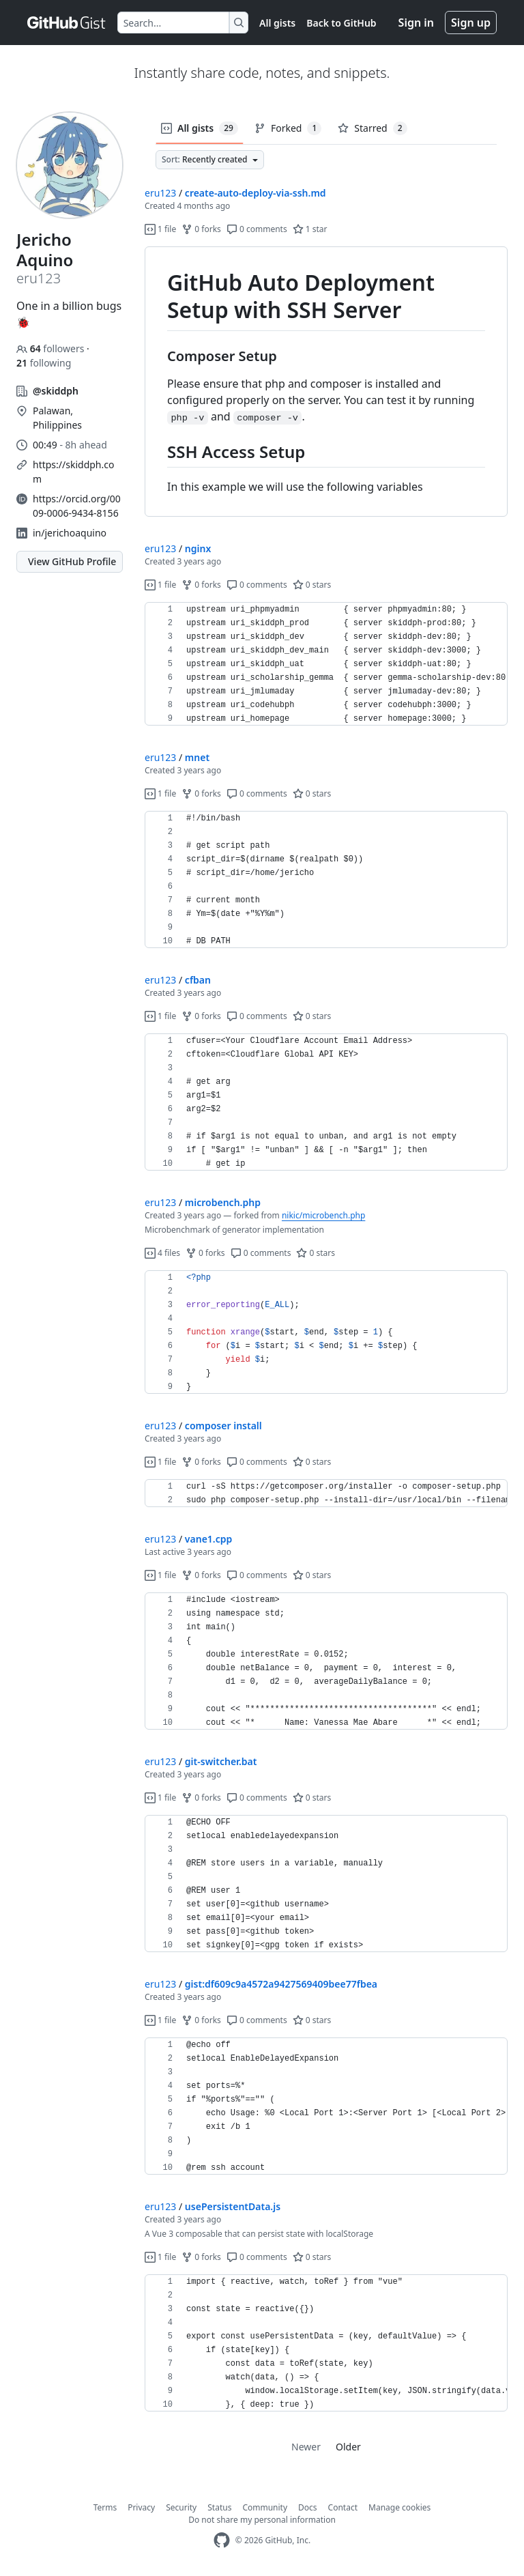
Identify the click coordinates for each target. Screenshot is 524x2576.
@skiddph (55, 390)
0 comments (257, 229)
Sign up (471, 22)
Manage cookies (399, 2507)
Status (219, 2507)
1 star (310, 229)
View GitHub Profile (72, 561)
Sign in (416, 22)
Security (181, 2507)
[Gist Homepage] (66, 22)
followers (51, 348)
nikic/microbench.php (323, 1215)
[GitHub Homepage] (222, 2540)
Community (264, 2507)
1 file (160, 229)
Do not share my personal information (262, 2519)
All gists (277, 22)
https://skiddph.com (73, 471)
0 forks (201, 229)
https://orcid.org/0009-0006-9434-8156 (77, 505)
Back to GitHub (341, 22)
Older (348, 2446)
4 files (162, 1253)
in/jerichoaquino (69, 532)
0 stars (312, 584)
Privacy (141, 2507)
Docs (307, 2507)
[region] (326, 382)
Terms (105, 2507)
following (43, 362)
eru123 (160, 192)
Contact (343, 2507)
